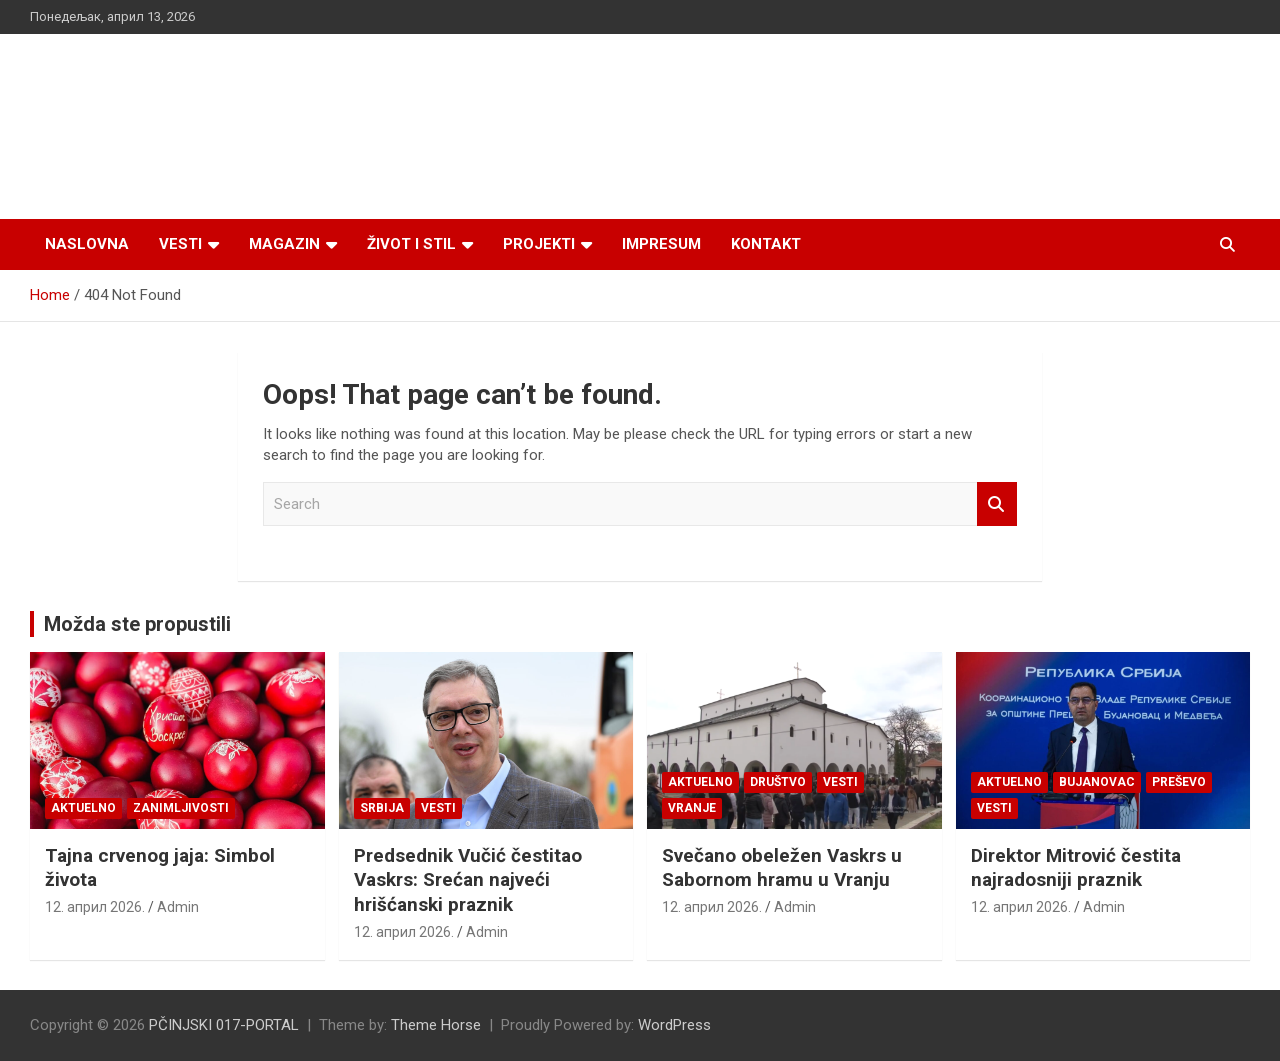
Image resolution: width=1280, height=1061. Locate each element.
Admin (178, 907)
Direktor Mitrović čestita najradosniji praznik (1076, 868)
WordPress (674, 1025)
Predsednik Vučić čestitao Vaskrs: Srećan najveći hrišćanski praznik (468, 880)
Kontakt (766, 244)
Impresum (661, 244)
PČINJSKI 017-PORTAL (224, 1025)
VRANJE (692, 808)
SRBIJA (382, 808)
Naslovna (87, 244)
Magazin (284, 244)
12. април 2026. (95, 907)
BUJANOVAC (1097, 782)
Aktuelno (83, 808)
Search (997, 504)
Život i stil (411, 244)
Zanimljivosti (181, 808)
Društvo (778, 782)
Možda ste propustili (137, 624)
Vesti (180, 244)
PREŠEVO (1179, 782)
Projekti (539, 244)
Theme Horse (436, 1025)
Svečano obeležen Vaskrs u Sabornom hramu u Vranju (782, 868)
